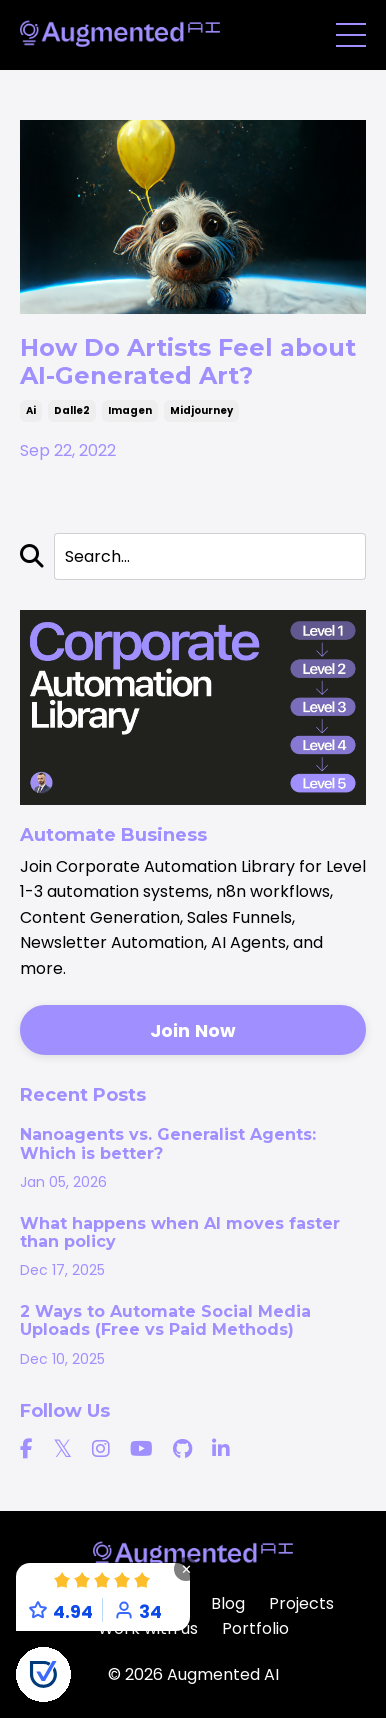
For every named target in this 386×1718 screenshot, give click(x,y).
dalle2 (72, 410)
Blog (228, 1603)
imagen (130, 410)
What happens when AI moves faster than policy (180, 1233)
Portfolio (255, 1628)
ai (31, 410)
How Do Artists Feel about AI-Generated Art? (188, 361)
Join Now (193, 1030)
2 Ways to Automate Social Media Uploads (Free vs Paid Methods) (165, 1321)
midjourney (201, 410)
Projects (301, 1603)
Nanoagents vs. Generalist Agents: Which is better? (168, 1144)
